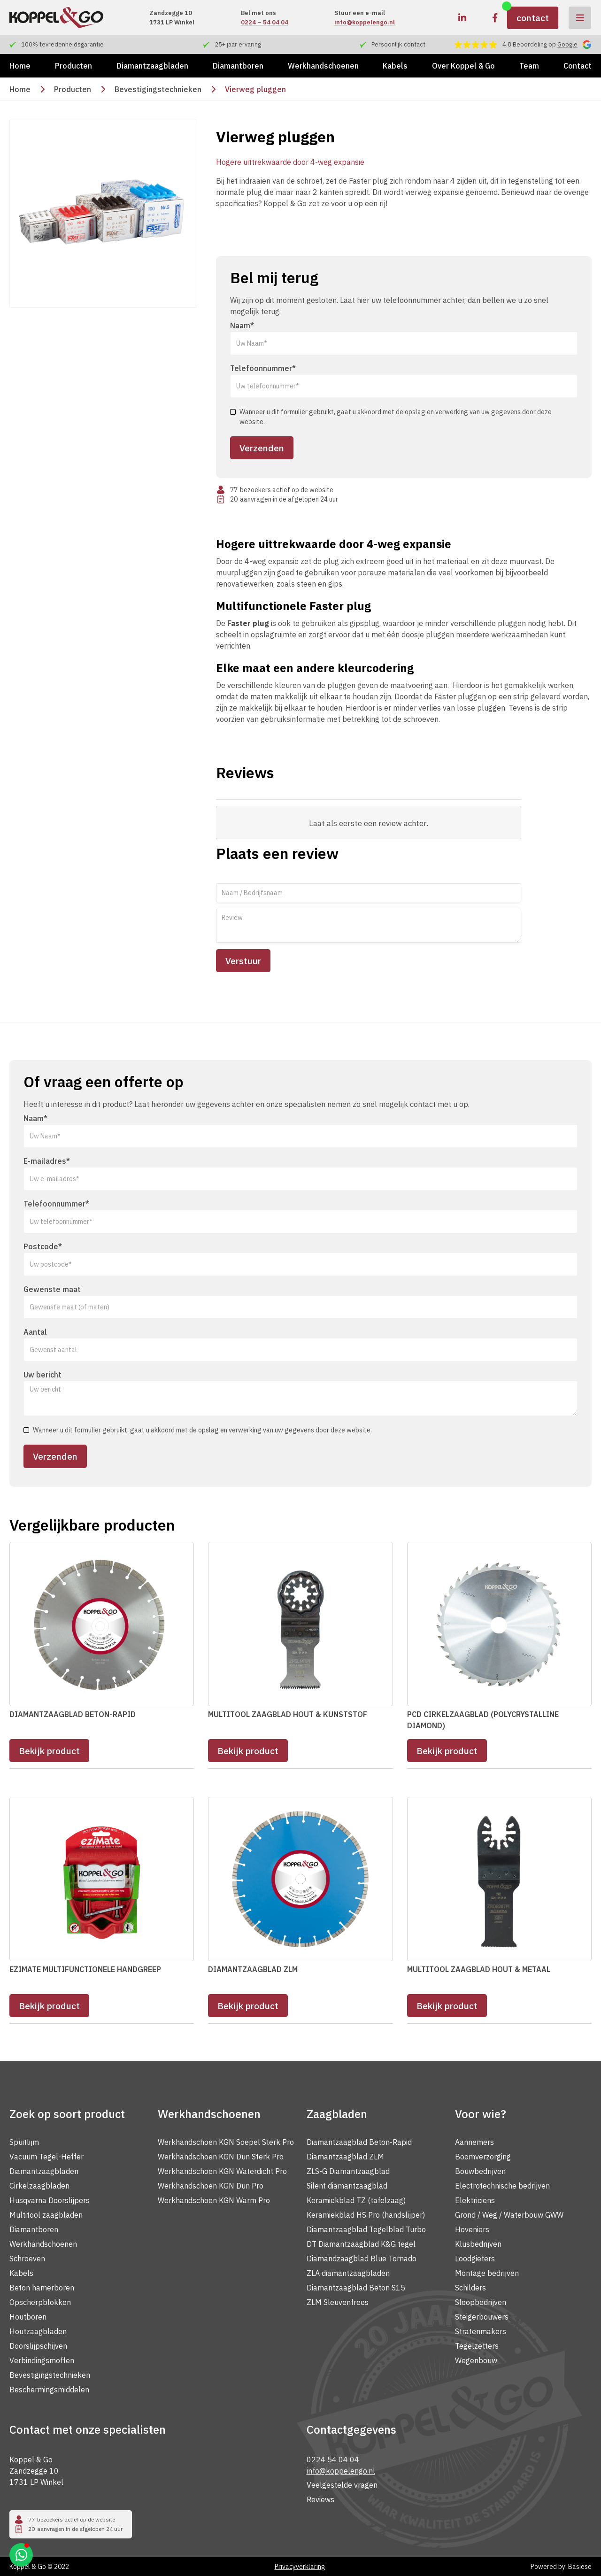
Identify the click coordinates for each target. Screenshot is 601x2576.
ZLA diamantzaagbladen (348, 2273)
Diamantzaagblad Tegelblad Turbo (366, 2229)
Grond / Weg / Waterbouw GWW (509, 2215)
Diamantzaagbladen (152, 65)
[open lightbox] (103, 214)
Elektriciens (475, 2200)
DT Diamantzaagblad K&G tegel (361, 2244)
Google (567, 44)
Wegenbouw (476, 2360)
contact (532, 17)
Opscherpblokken (40, 2302)
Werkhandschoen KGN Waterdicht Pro (222, 2171)
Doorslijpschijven (38, 2346)
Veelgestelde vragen (342, 2485)
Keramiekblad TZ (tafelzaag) (356, 2200)
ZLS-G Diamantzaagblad (348, 2171)
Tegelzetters (477, 2346)
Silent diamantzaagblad (347, 2185)
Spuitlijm (24, 2142)
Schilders (470, 2287)
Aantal (35, 1332)
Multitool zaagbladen (46, 2215)
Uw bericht (42, 1374)
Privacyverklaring (300, 2566)
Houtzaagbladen (38, 2331)
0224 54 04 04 (333, 2459)
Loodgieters (475, 2258)
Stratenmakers (480, 2331)
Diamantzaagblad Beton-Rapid (359, 2142)
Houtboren (27, 2317)
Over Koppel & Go (463, 66)
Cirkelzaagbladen (39, 2185)
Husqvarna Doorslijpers (49, 2200)
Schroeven (27, 2258)
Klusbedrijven (478, 2244)
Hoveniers (472, 2229)
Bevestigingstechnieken (158, 89)
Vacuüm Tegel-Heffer (46, 2156)
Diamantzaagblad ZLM (345, 2156)
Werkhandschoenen (323, 65)
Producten (73, 66)
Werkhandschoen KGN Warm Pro (214, 2200)
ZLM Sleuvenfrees (338, 2302)
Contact (577, 66)
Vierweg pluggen (255, 89)
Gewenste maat (52, 1289)
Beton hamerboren (41, 2287)
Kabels (395, 65)
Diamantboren (238, 65)
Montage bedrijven (487, 2273)
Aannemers (474, 2142)
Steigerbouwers (482, 2317)
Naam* (242, 325)
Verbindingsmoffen (41, 2360)
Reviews (320, 2499)
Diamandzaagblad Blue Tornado (361, 2258)
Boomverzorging (483, 2156)
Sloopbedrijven (480, 2302)
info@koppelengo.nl (364, 22)
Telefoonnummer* (263, 368)
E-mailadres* (46, 1161)
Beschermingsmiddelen (49, 2389)
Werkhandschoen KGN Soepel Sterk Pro (226, 2142)
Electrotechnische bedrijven (502, 2185)
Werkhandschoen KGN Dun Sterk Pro (221, 2156)
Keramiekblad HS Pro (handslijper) (366, 2215)
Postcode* (42, 1246)
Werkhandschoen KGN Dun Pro (210, 2185)
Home (20, 66)
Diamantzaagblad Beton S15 (356, 2287)
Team (529, 66)
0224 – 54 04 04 (264, 22)
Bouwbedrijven (480, 2171)
